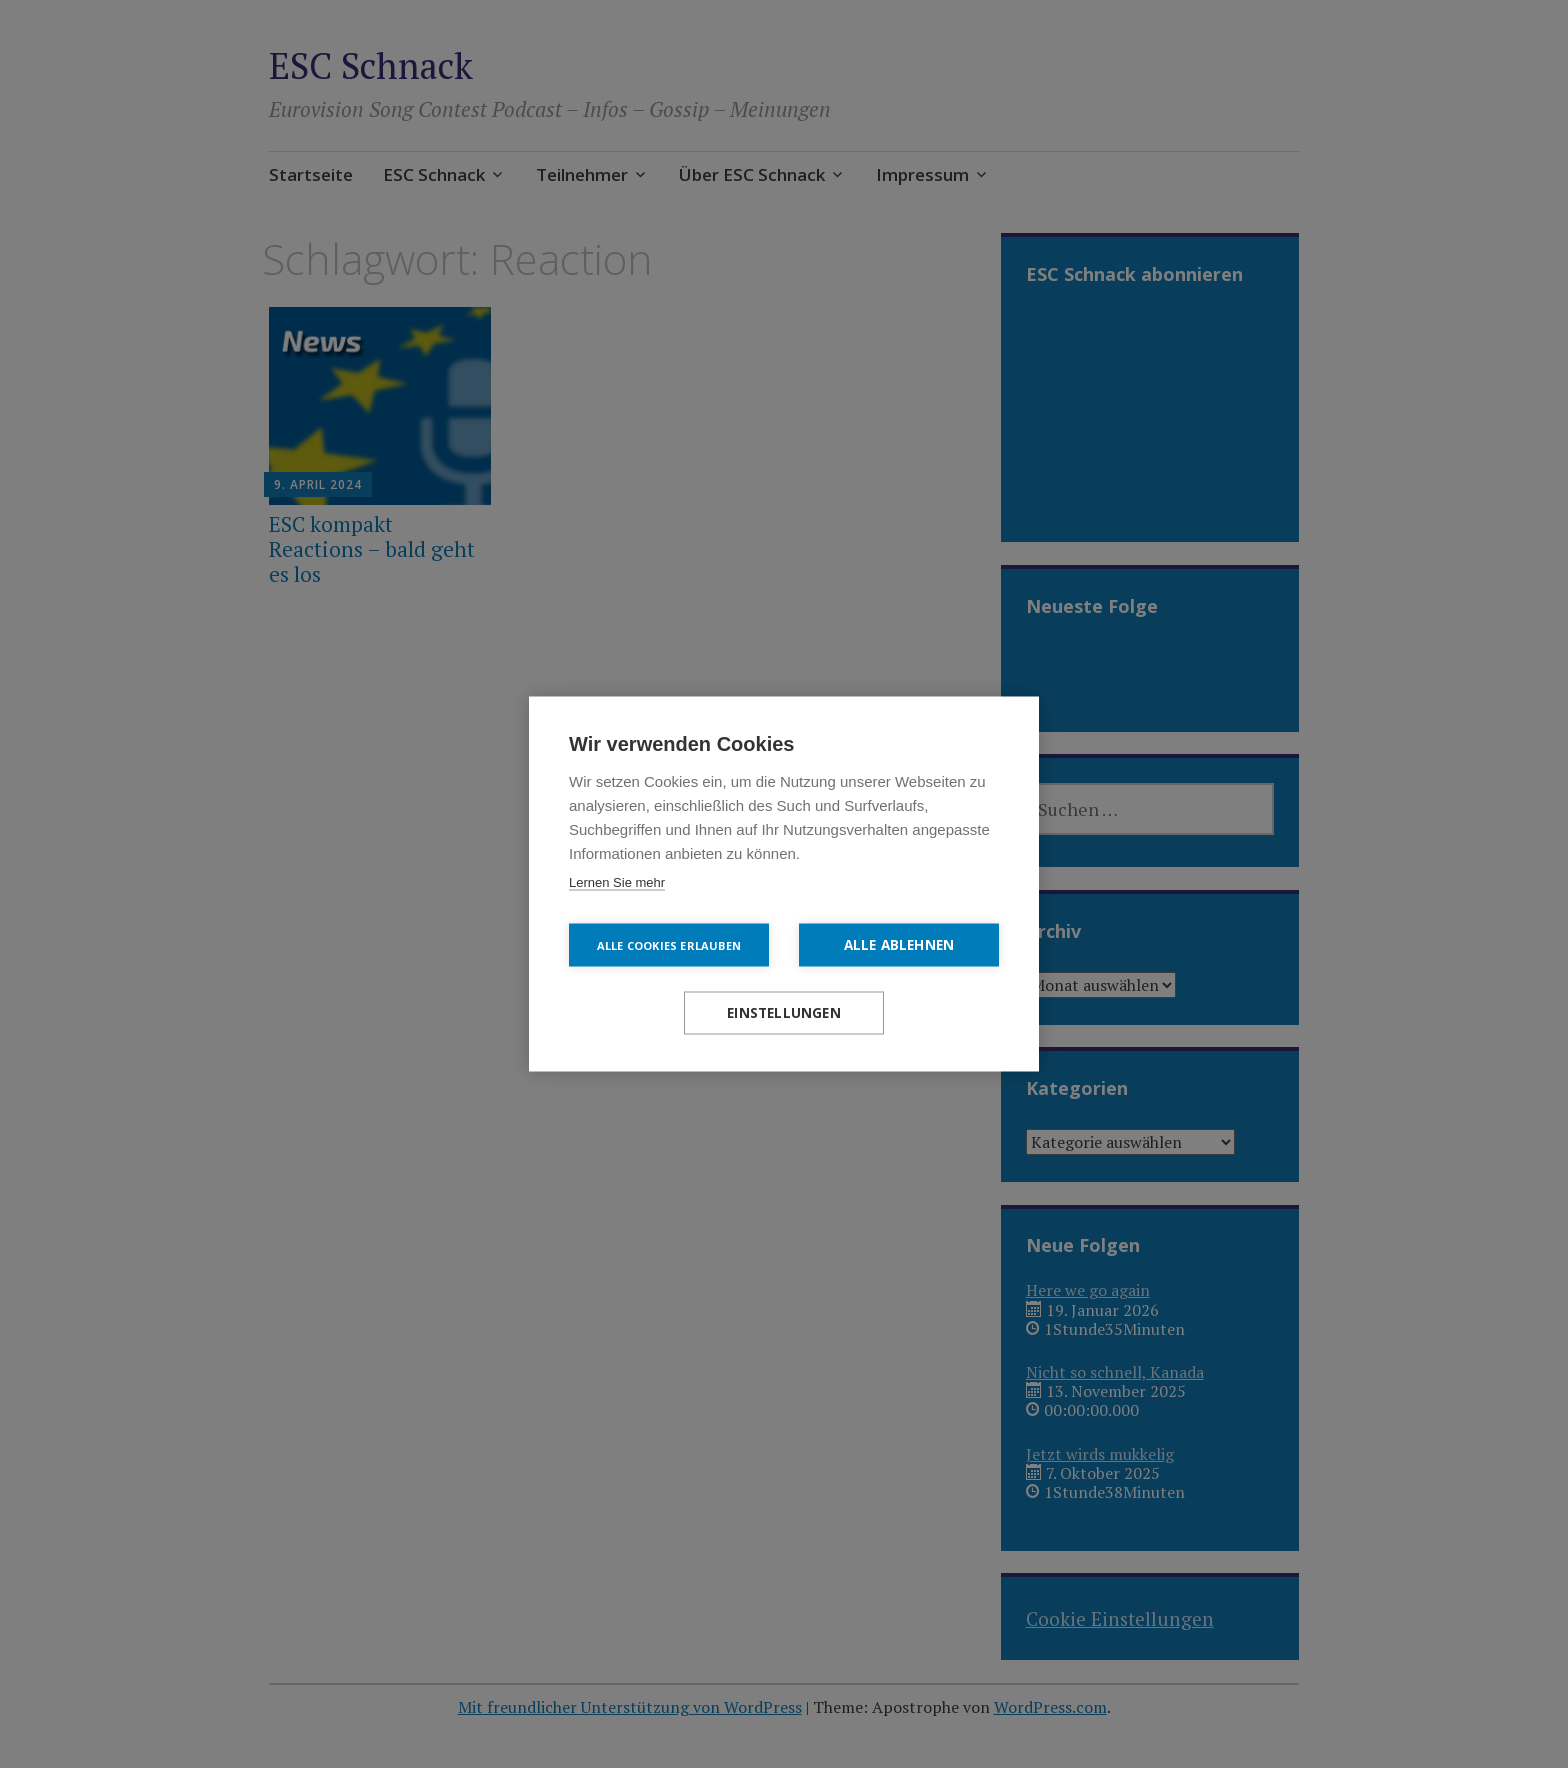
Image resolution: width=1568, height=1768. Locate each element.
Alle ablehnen (899, 945)
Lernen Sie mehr (617, 882)
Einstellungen (784, 1013)
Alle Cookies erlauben (669, 945)
